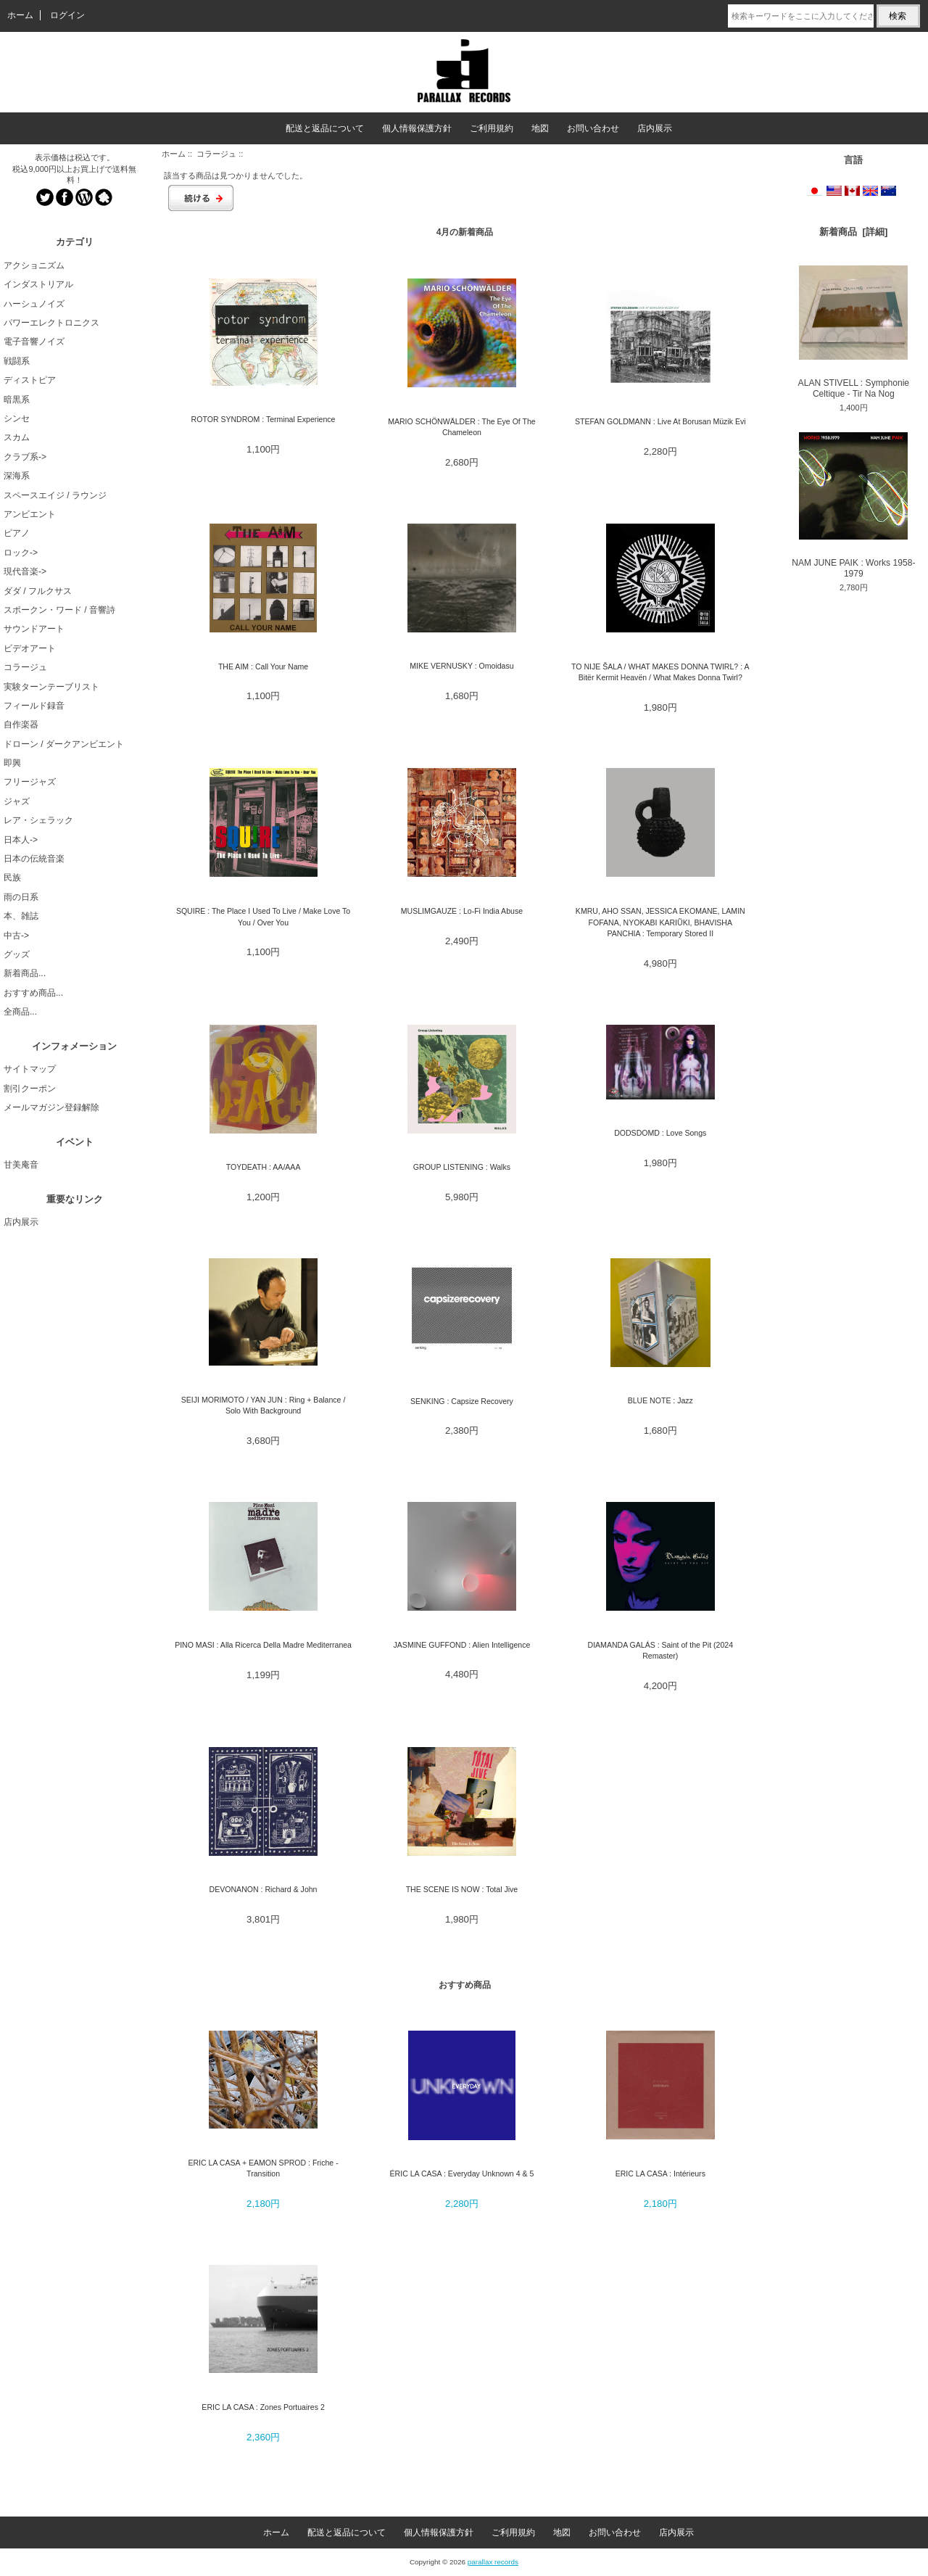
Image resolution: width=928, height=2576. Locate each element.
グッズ (17, 954)
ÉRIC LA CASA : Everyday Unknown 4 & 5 (462, 2173)
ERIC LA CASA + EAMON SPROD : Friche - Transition (263, 2168)
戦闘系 (17, 361)
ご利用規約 (491, 128)
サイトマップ (30, 1069)
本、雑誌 (21, 916)
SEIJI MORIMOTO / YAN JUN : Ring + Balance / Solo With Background (263, 1405)
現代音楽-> (25, 571)
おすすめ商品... (33, 993)
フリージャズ (30, 782)
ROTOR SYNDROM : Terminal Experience (263, 419)
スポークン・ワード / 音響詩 (59, 610)
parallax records (493, 2562)
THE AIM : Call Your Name (263, 666)
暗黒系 (17, 400)
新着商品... (25, 973)
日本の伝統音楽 (34, 859)
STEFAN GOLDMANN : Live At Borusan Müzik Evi (660, 421)
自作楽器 (21, 724)
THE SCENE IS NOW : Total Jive (462, 1889)
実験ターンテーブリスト (51, 687)
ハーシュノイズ (34, 304)
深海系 (17, 476)
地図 (540, 128)
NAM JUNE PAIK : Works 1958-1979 (853, 505)
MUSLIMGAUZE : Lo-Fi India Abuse (462, 911)
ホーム (20, 15)
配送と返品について (325, 128)
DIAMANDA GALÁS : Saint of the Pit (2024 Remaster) (660, 1650)
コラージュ (216, 153)
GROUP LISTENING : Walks (461, 1167)
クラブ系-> (25, 457)
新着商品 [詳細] (853, 231)
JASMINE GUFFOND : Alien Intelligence (462, 1644)
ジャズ (17, 801)
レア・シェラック (38, 820)
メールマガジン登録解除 (51, 1107)
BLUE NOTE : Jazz (660, 1400)
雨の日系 (21, 897)
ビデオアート (30, 648)
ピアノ (17, 533)
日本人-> (21, 840)
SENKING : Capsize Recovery (461, 1401)
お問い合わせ (593, 128)
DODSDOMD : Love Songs (660, 1132)
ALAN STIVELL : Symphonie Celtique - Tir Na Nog (854, 332)
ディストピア (30, 380)
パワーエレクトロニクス (51, 323)
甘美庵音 (21, 1165)
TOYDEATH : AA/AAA (263, 1167)
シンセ (17, 418)
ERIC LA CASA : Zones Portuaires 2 (263, 2407)
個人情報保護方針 (417, 128)
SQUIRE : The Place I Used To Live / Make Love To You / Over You (263, 916)
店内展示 (654, 128)
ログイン (67, 15)
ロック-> (21, 553)
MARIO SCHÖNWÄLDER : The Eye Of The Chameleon (462, 427)
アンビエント (30, 514)
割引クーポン (30, 1088)
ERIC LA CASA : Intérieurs (660, 2173)
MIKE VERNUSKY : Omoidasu (461, 665)
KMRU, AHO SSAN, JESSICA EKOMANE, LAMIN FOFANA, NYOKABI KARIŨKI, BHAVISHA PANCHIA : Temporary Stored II (660, 922)
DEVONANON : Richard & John (264, 1889)
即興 (12, 763)
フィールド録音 (34, 706)
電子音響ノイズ (34, 342)
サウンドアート (34, 629)
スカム (17, 437)
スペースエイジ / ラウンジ (55, 495)
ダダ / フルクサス (38, 591)
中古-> (16, 935)
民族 (12, 877)
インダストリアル (38, 284)
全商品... (20, 1012)
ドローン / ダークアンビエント (64, 744)
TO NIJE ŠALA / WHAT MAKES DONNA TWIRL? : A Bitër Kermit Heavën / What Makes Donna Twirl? (660, 672)
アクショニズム (34, 265)
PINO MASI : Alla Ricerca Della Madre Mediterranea (263, 1644)
